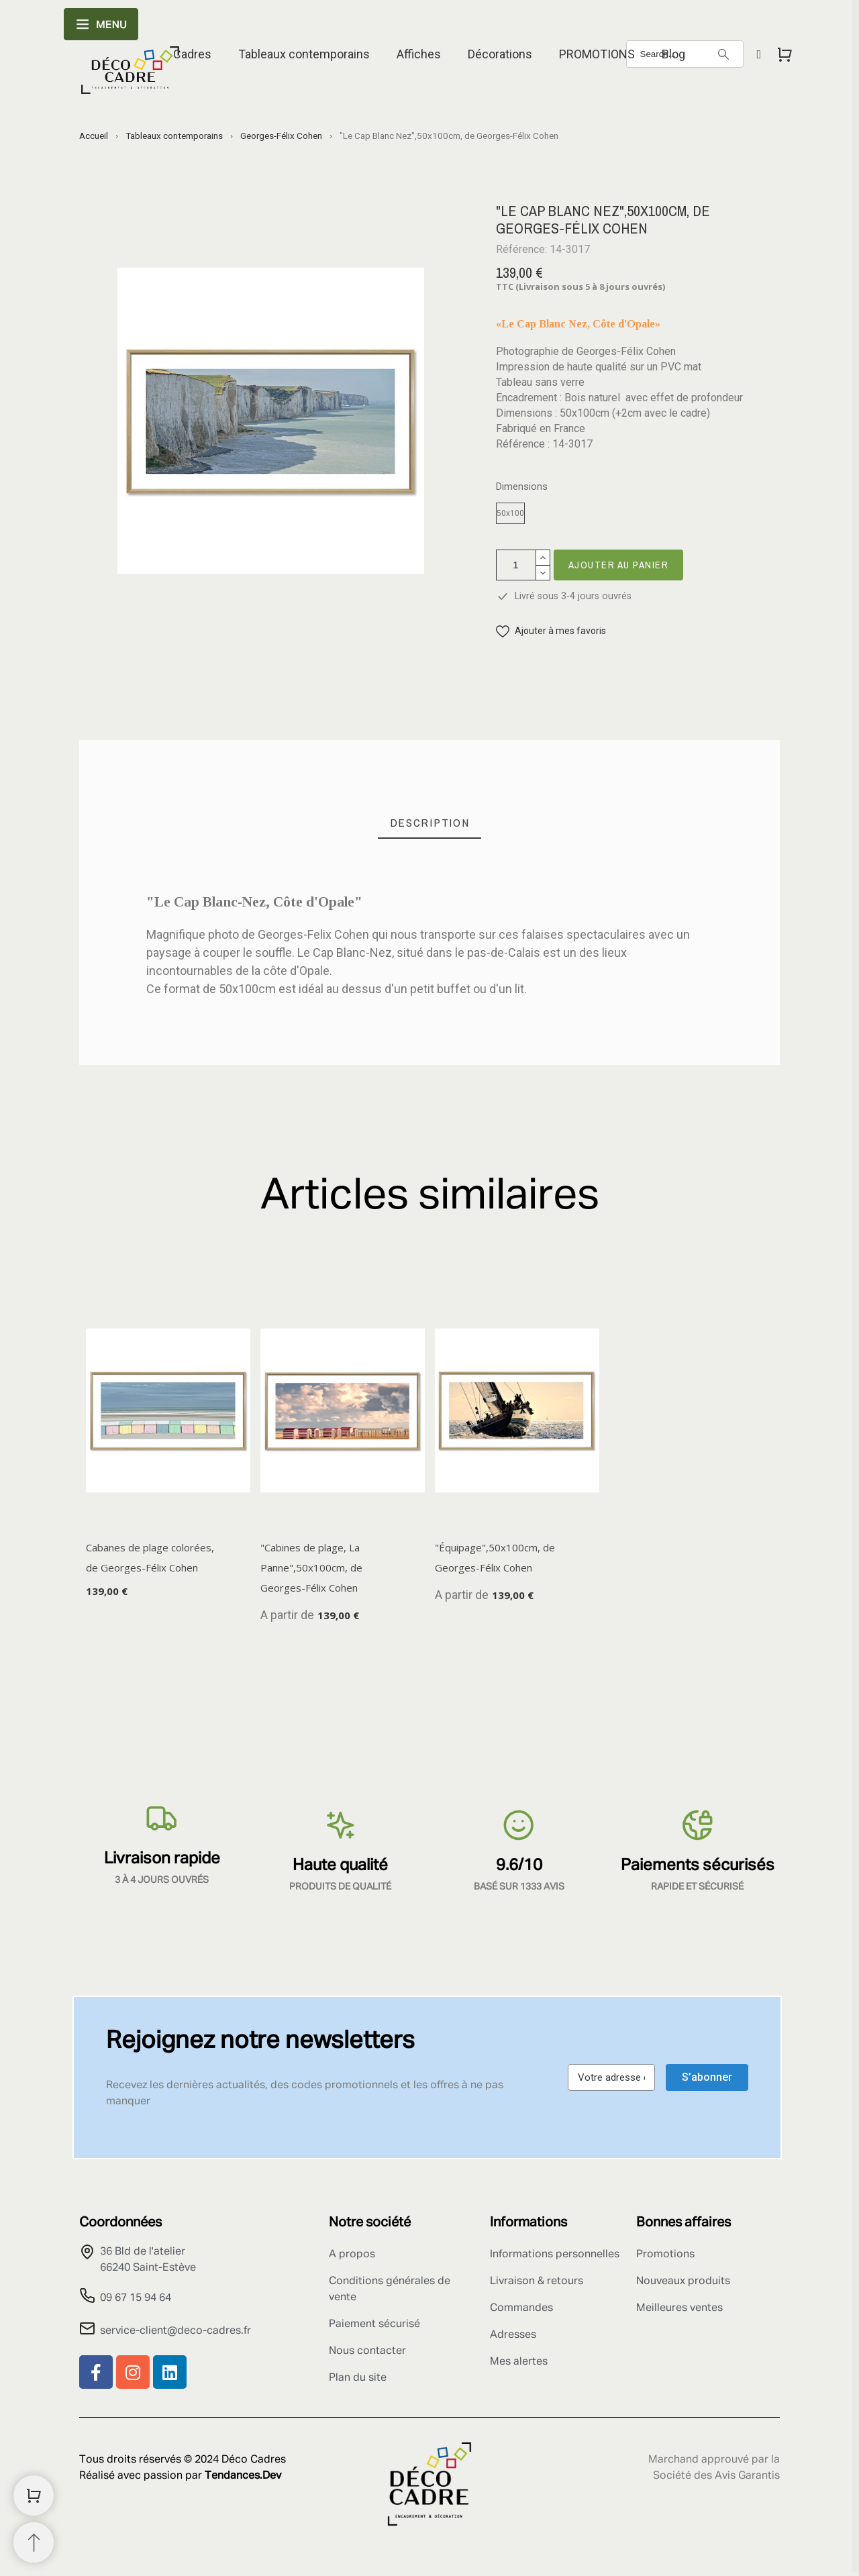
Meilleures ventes (679, 2308)
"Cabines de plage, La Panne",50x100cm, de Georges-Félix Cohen (311, 1567)
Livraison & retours (536, 2281)
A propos (352, 2254)
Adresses (513, 2335)
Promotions (665, 2254)
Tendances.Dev (243, 2476)
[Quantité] (516, 565)
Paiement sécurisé (374, 2324)
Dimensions (522, 487)
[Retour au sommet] (33, 2542)
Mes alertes (519, 2362)
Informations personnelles (554, 2254)
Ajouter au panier (618, 565)
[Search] (723, 54)
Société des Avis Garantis (716, 2476)
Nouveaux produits (683, 2281)
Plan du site (358, 2378)
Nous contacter (367, 2351)
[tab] (430, 823)
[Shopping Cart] (33, 2495)
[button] (551, 631)
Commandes (521, 2308)
